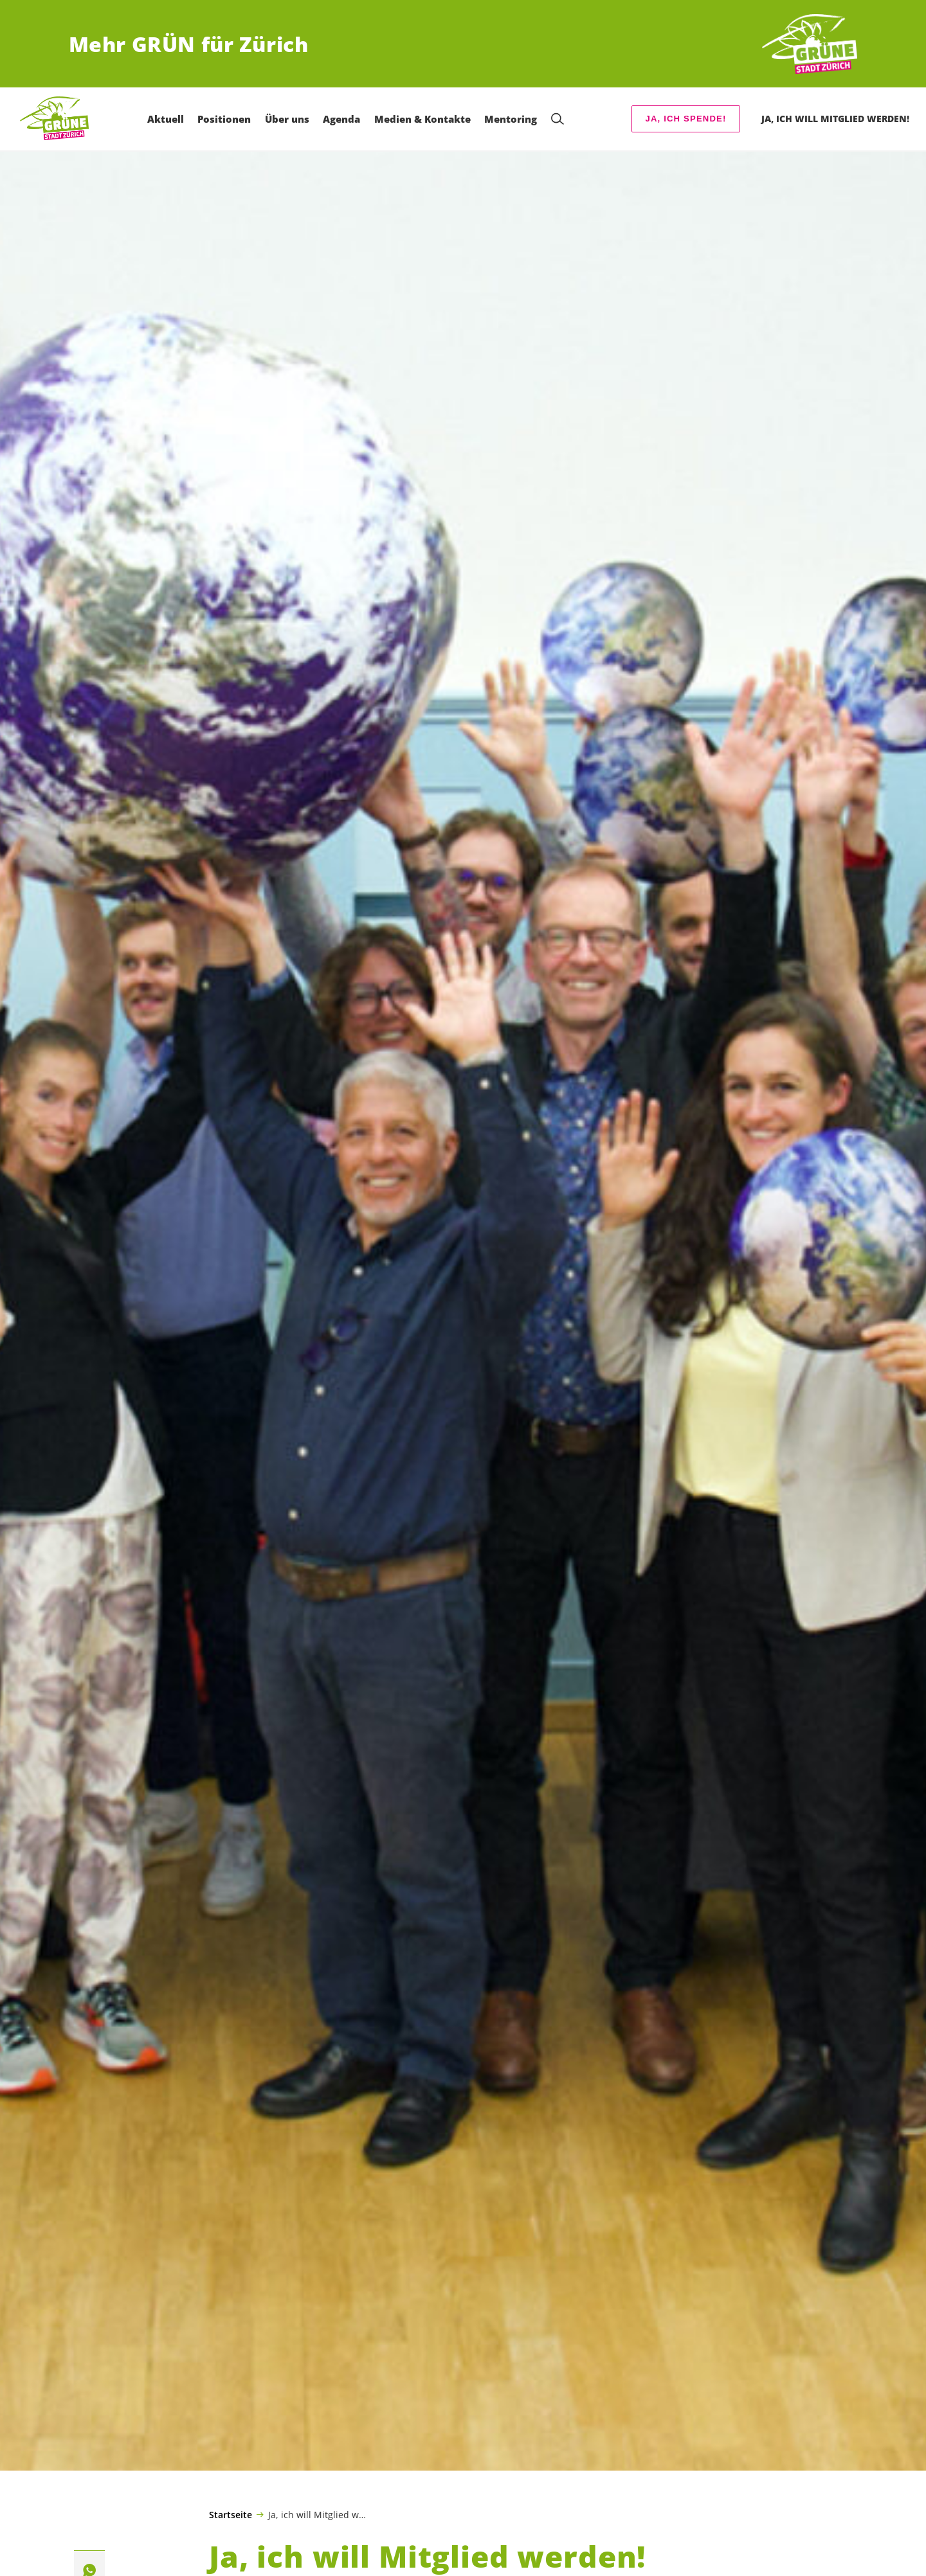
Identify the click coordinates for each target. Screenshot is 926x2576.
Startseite (230, 2514)
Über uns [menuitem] (290, 118)
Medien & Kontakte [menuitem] (425, 118)
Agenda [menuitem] (345, 118)
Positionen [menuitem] (228, 118)
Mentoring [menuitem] (514, 118)
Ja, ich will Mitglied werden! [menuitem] (835, 118)
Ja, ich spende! (685, 118)
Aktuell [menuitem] (168, 118)
